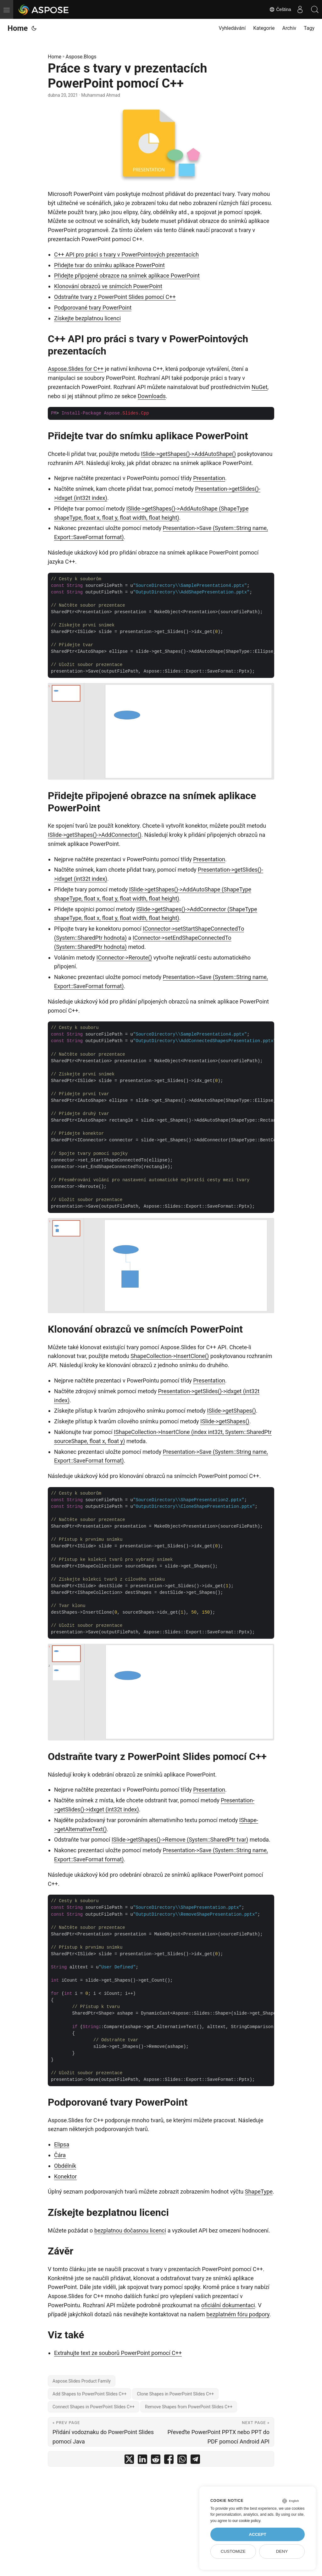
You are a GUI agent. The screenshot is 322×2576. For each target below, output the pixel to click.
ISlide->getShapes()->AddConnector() (95, 834)
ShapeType (259, 2191)
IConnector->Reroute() (124, 957)
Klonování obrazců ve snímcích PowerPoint (108, 286)
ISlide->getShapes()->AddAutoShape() (188, 454)
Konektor (65, 2176)
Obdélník (65, 2165)
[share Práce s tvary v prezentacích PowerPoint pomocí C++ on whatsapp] (182, 2460)
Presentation (209, 478)
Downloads (152, 396)
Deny (282, 2551)
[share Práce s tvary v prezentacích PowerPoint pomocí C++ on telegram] (195, 2460)
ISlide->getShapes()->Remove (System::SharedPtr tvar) (180, 1839)
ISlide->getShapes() (231, 1410)
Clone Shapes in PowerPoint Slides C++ (175, 2393)
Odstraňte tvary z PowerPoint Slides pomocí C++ (115, 297)
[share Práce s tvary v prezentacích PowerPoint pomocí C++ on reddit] (155, 2460)
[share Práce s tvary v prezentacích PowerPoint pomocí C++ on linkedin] (142, 2460)
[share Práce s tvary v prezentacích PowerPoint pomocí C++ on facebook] (169, 2460)
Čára (60, 2155)
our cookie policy (246, 2521)
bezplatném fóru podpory (237, 2314)
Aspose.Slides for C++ (75, 368)
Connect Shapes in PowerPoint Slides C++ (94, 2406)
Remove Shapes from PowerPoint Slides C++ (188, 2406)
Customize (233, 2551)
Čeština (278, 9)
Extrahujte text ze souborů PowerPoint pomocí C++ (118, 2353)
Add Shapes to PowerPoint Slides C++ (89, 2393)
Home (18, 28)
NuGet (259, 387)
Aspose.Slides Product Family (82, 2381)
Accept (257, 2534)
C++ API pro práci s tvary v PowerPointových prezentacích (126, 254)
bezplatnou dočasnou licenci (130, 2230)
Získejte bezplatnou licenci (87, 318)
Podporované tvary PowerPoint (92, 307)
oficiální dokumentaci (228, 2305)
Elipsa (61, 2144)
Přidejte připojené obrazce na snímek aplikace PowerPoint (127, 275)
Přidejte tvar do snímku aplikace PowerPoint (109, 265)
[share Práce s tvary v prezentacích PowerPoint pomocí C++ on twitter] (129, 2460)
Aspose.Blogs (81, 57)
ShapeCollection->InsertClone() (169, 1356)
